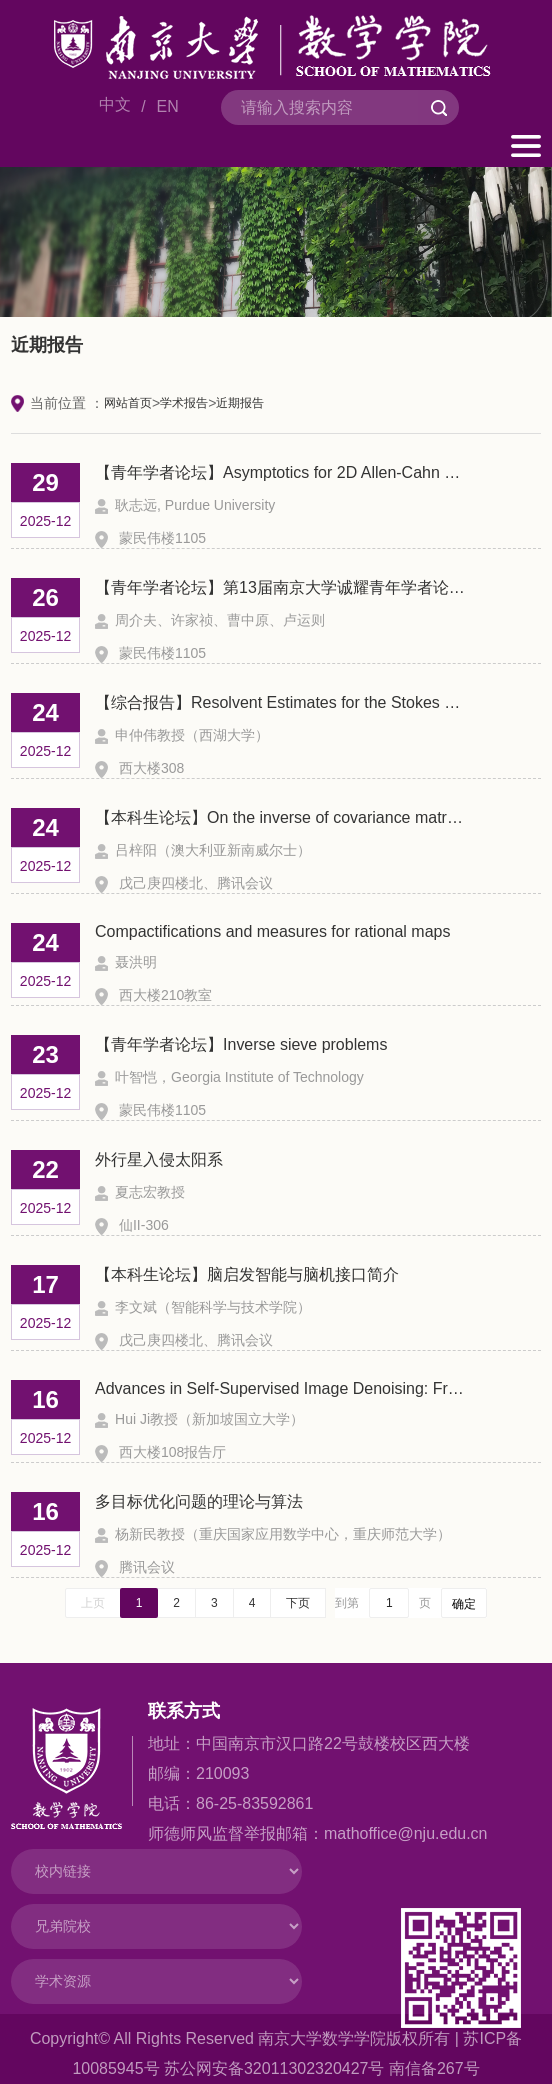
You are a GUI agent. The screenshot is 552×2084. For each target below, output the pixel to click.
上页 (93, 1603)
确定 (464, 1604)
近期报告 (240, 403)
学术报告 (184, 403)
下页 (298, 1603)
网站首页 (128, 403)
